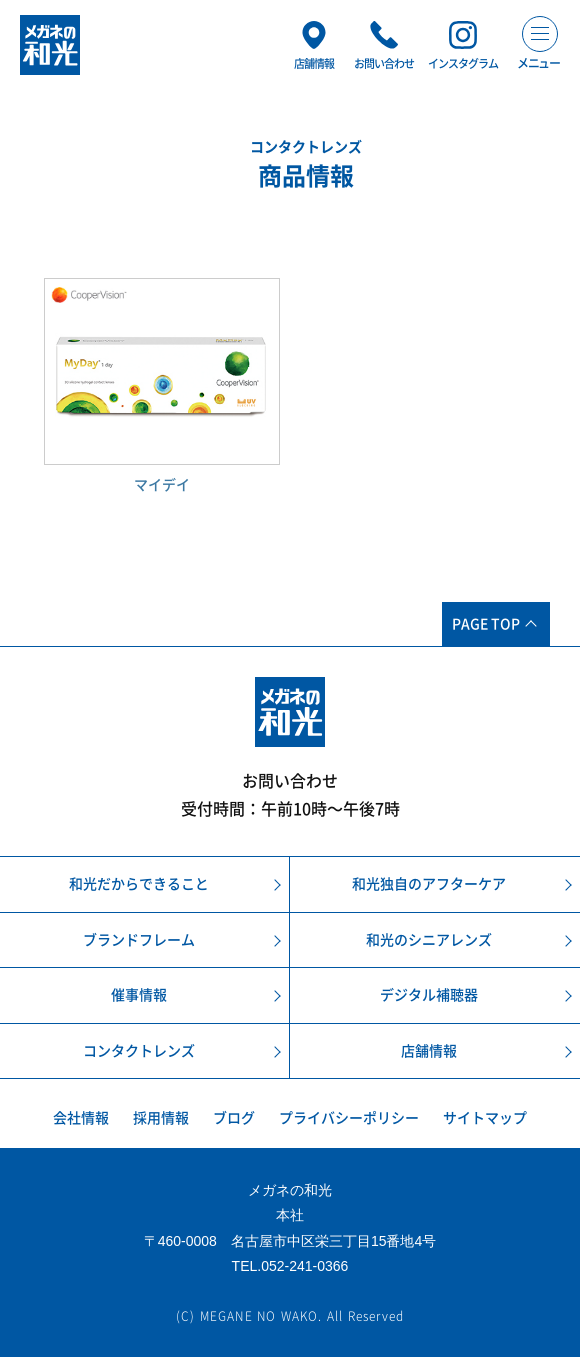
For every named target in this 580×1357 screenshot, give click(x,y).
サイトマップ (485, 1118)
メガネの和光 (50, 45)
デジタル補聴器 (429, 995)
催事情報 (139, 995)
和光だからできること (139, 884)
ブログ (234, 1118)
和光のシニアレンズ (429, 940)
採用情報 (161, 1118)
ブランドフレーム (139, 940)
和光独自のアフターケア (429, 884)
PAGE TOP (486, 624)
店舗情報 (429, 1051)
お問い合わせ (290, 781)
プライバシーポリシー (349, 1118)
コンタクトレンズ (139, 1051)
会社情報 (81, 1118)
